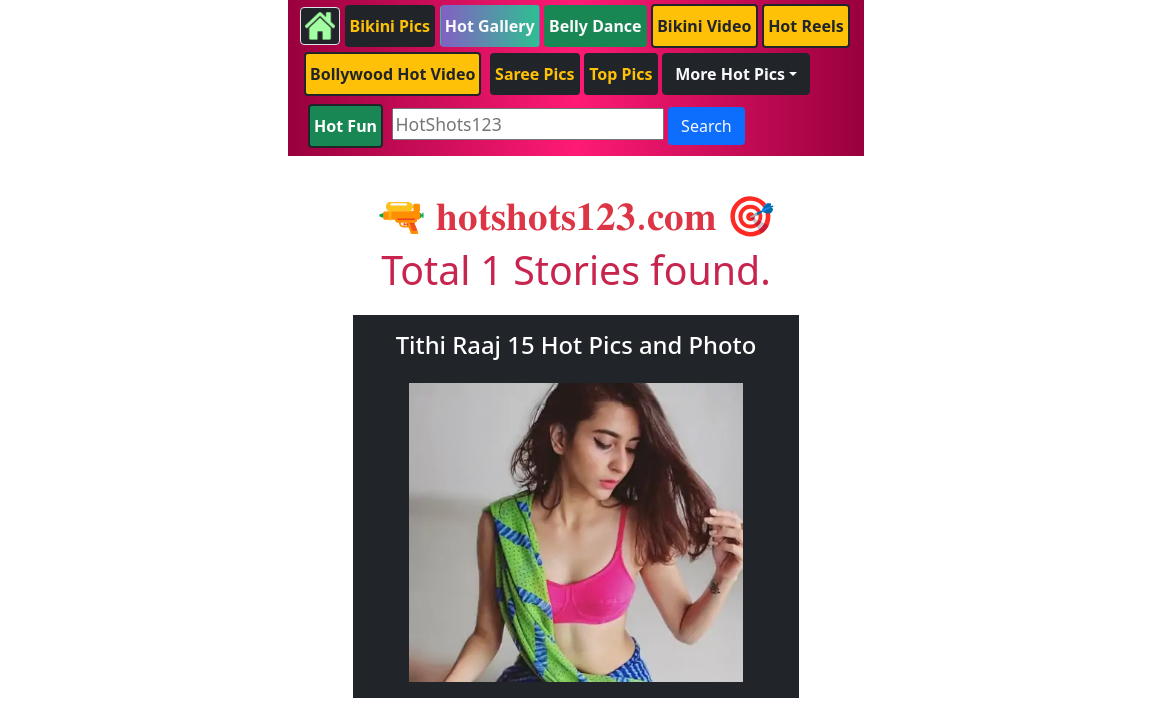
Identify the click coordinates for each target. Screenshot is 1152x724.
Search (706, 126)
